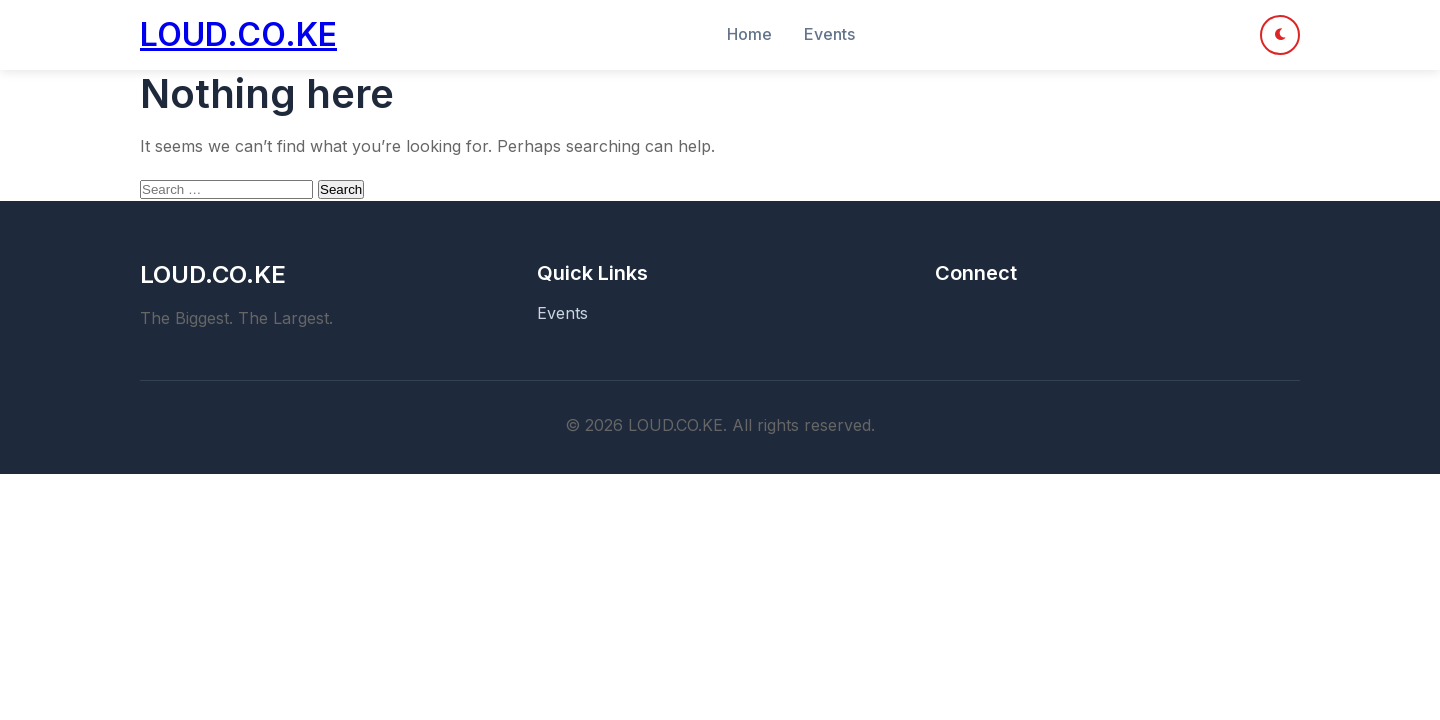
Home (749, 34)
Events (829, 34)
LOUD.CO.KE (238, 34)
